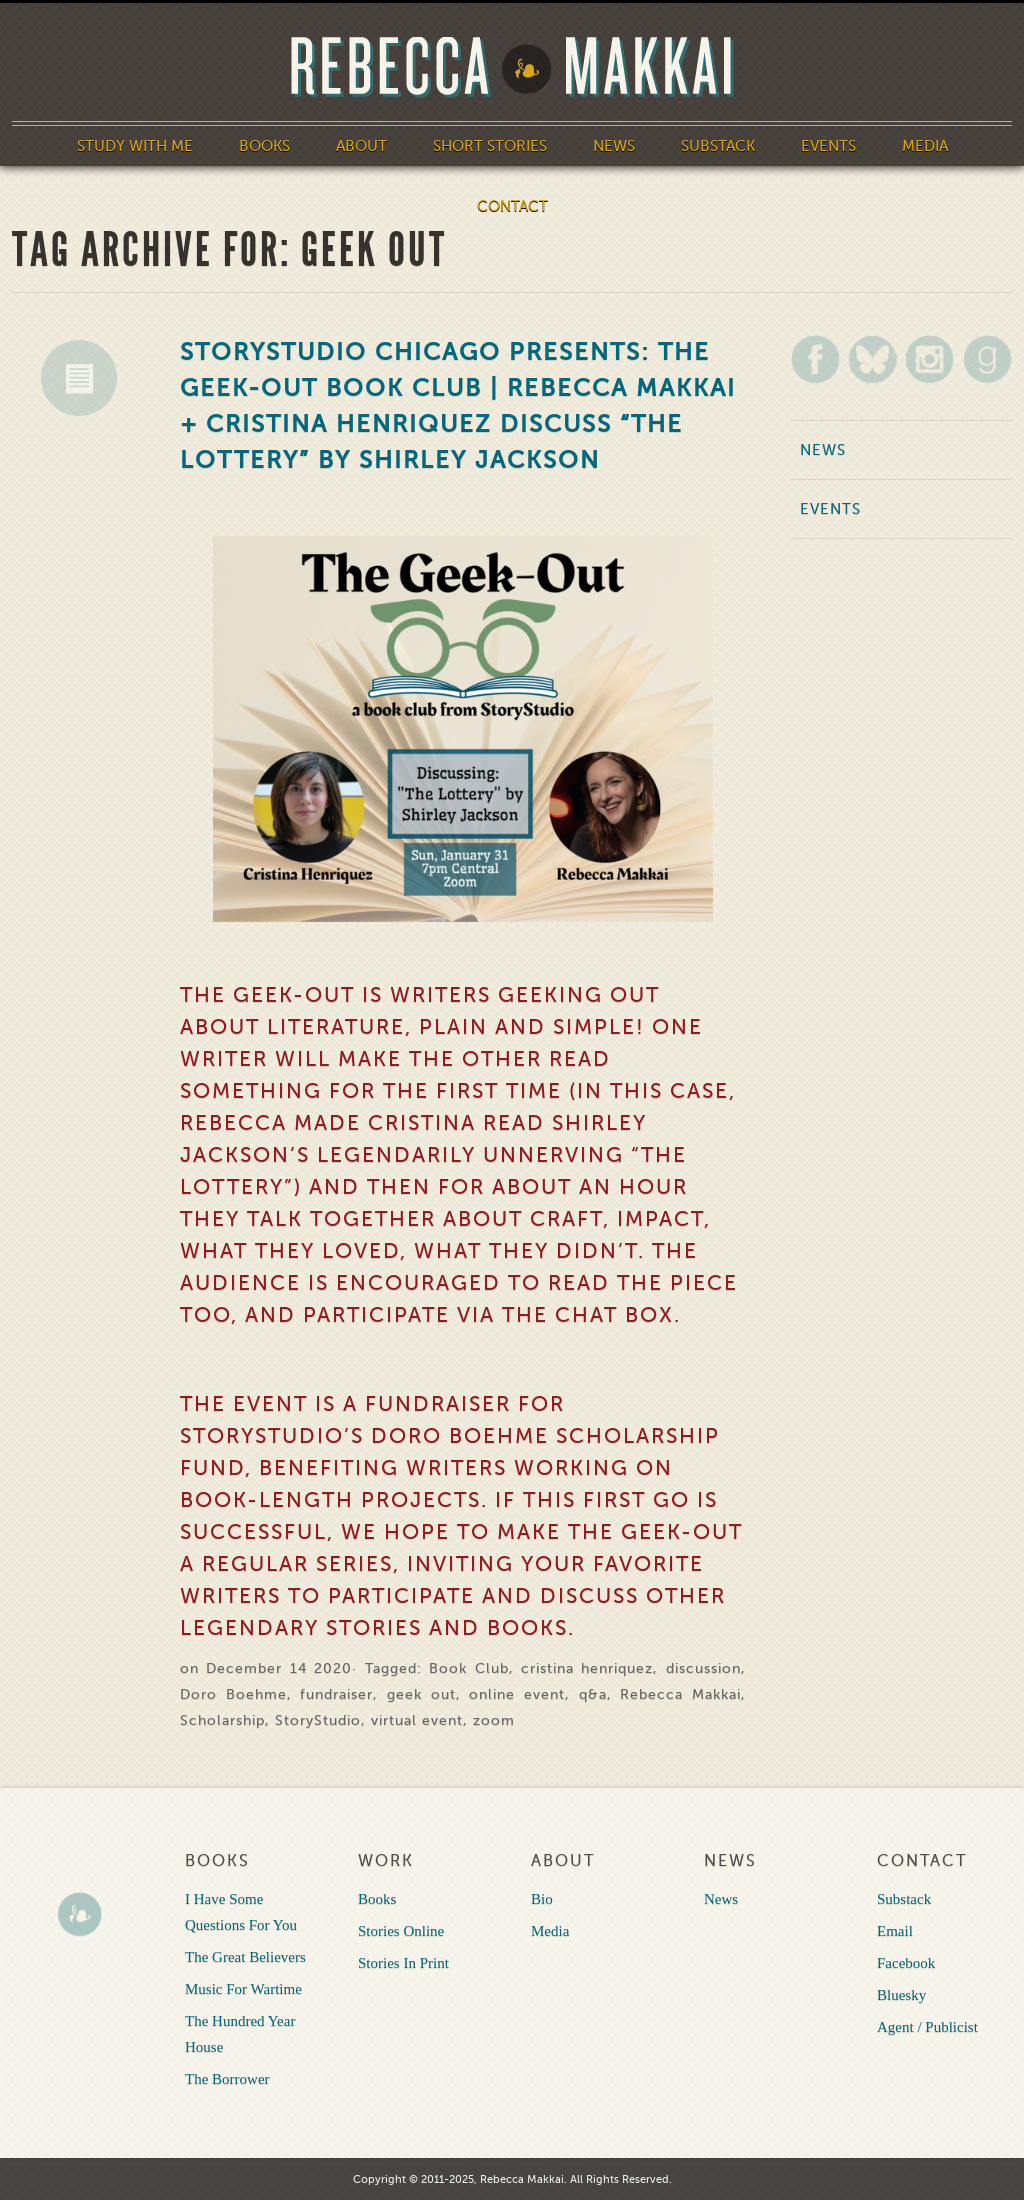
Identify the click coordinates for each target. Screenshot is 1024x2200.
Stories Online (401, 1931)
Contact (512, 206)
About (361, 146)
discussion (703, 1668)
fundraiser (336, 1694)
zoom (494, 1720)
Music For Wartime (243, 1989)
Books (264, 146)
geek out (421, 1694)
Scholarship (222, 1720)
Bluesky (901, 1995)
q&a (593, 1694)
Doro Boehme (233, 1694)
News (614, 146)
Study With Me (135, 146)
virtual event (417, 1720)
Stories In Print (403, 1963)
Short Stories (490, 146)
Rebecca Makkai (680, 1694)
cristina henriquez (587, 1668)
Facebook (906, 1963)
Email (895, 1931)
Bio (542, 1899)
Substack (718, 146)
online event (517, 1694)
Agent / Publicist (927, 2027)
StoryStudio (318, 1720)
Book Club (468, 1668)
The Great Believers (245, 1957)
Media (925, 146)
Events (828, 146)
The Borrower (227, 2079)
